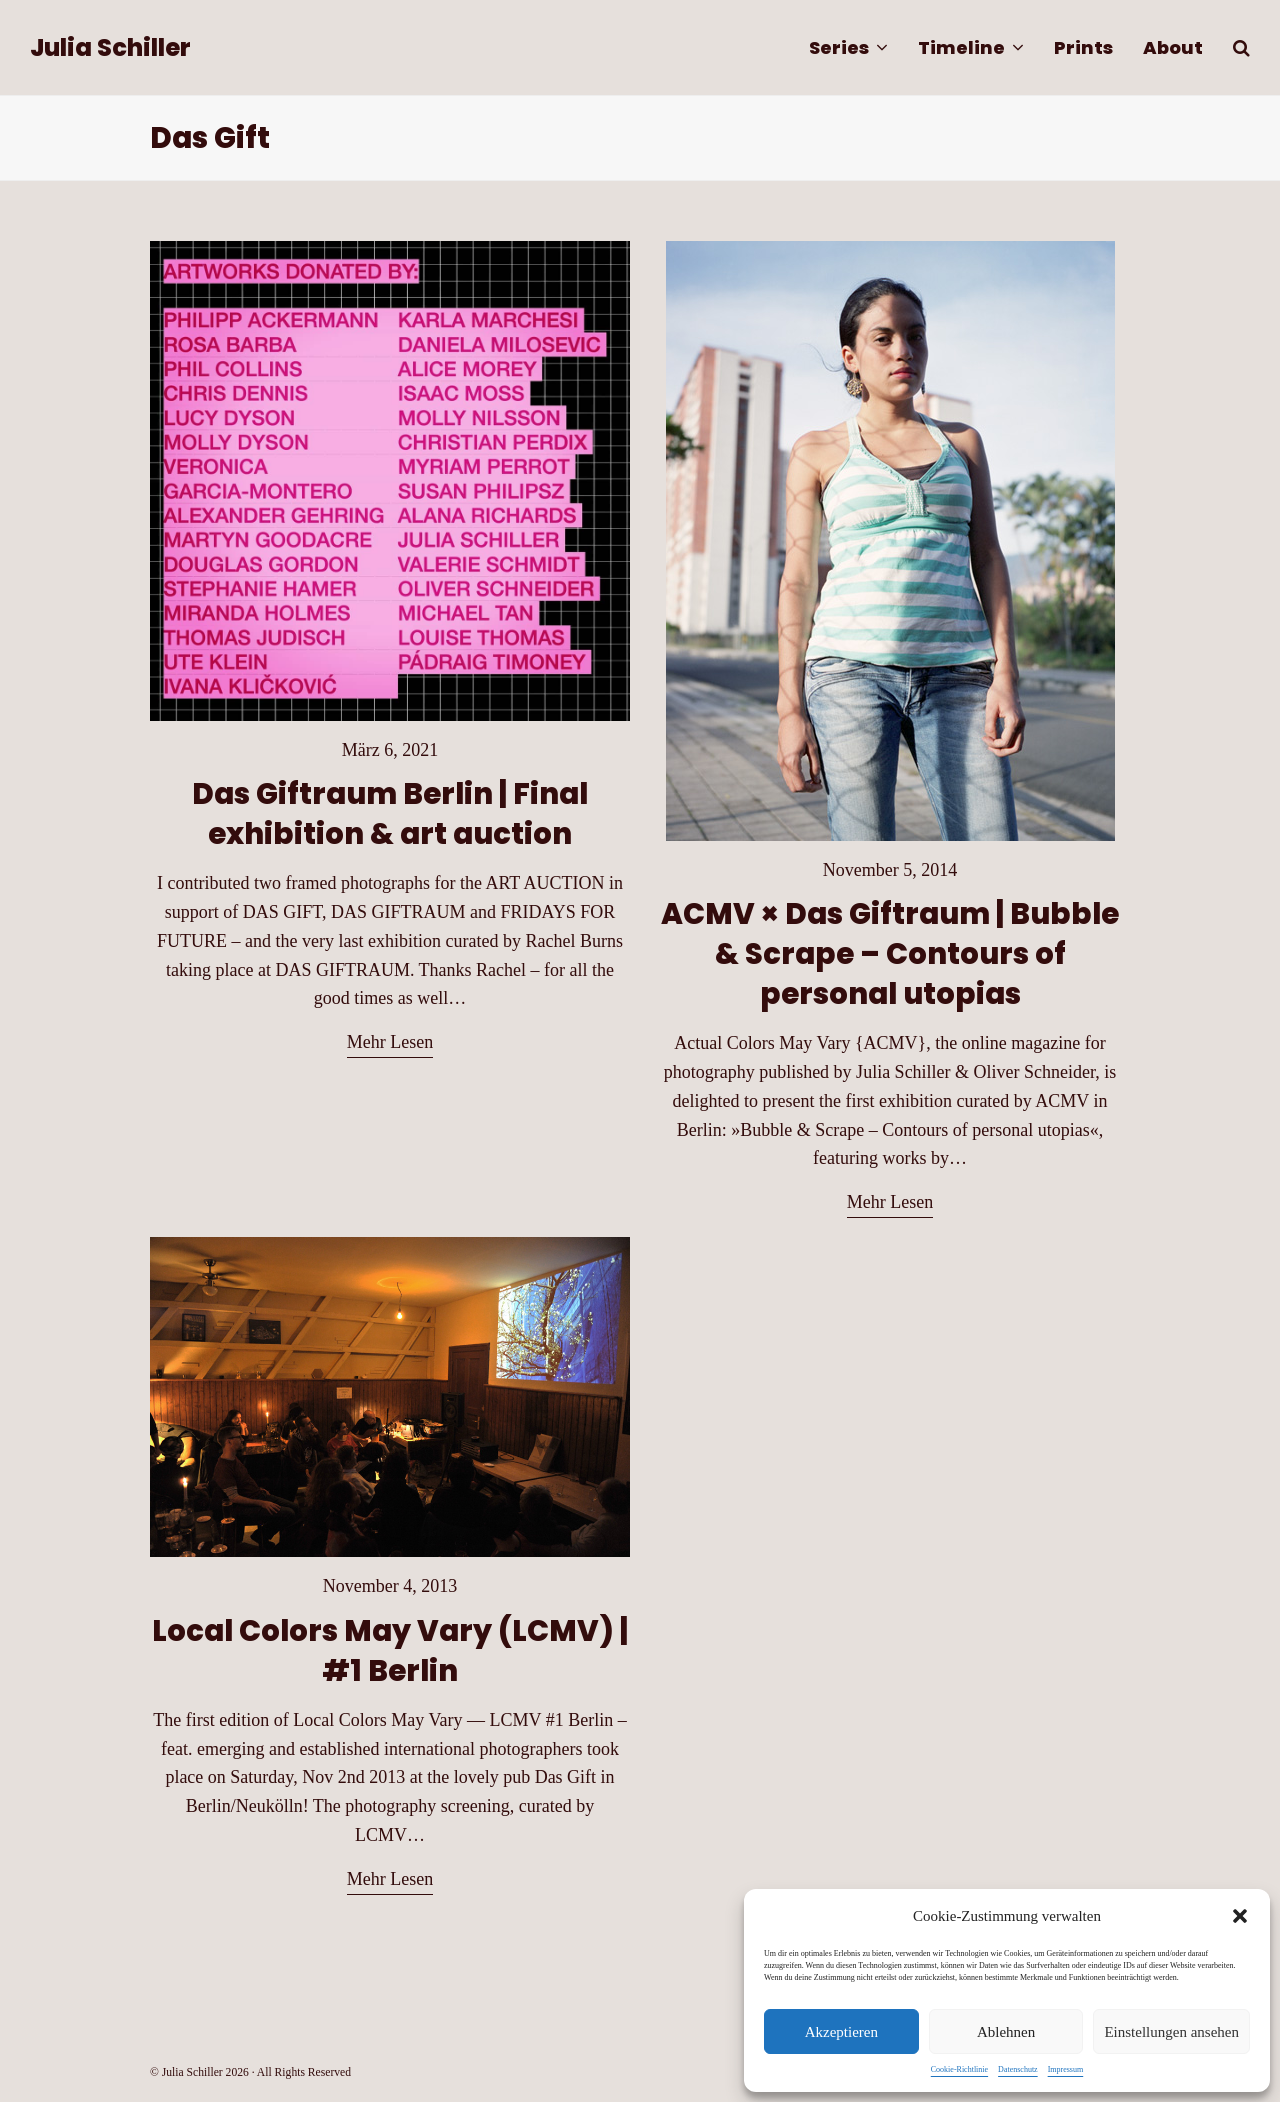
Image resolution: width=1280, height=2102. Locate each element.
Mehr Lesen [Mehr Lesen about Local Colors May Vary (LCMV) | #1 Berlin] (390, 1879)
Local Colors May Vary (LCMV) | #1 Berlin (390, 1650)
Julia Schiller (110, 47)
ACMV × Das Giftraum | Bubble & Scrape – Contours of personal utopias (890, 953)
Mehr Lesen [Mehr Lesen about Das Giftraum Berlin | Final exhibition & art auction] (390, 1042)
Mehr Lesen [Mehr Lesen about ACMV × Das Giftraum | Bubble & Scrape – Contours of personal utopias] (890, 1202)
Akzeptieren (841, 2032)
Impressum (1066, 2069)
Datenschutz (1018, 2069)
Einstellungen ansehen (1171, 2032)
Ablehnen (1006, 2032)
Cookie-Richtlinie (959, 2069)
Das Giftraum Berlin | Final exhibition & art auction (390, 813)
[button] (1240, 1916)
